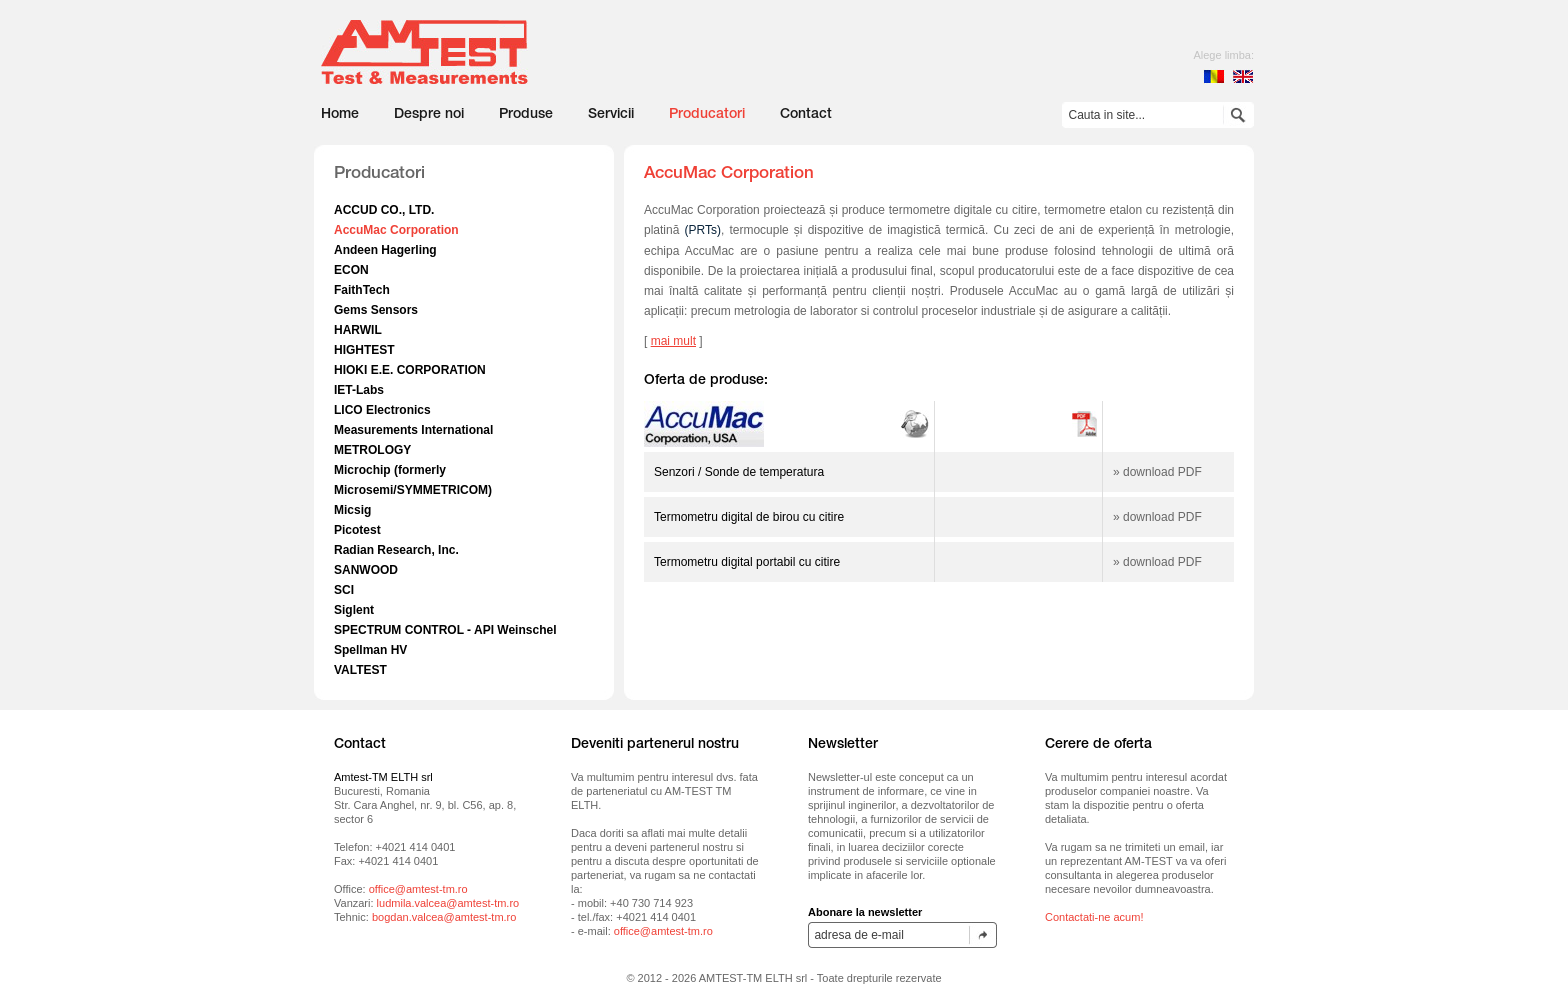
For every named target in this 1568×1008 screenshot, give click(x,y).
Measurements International (413, 430)
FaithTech (362, 290)
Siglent (354, 610)
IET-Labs (359, 390)
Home (340, 115)
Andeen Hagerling (385, 250)
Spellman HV (370, 650)
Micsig (352, 510)
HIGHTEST (364, 350)
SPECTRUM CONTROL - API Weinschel (445, 630)
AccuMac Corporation (396, 230)
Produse (526, 115)
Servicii (611, 115)
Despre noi (429, 115)
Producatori (707, 115)
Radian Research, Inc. (396, 550)
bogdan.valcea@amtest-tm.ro (444, 917)
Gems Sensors (376, 310)
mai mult (673, 341)
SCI (344, 590)
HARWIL (358, 330)
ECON (351, 270)
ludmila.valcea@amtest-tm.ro (448, 903)
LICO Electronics (382, 410)
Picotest (357, 530)
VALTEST (360, 670)
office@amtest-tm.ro (418, 889)
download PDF (1162, 472)
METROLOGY (372, 450)
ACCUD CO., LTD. (384, 210)
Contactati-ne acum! (1094, 917)
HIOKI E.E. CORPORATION (410, 370)
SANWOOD (366, 570)
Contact (806, 115)
